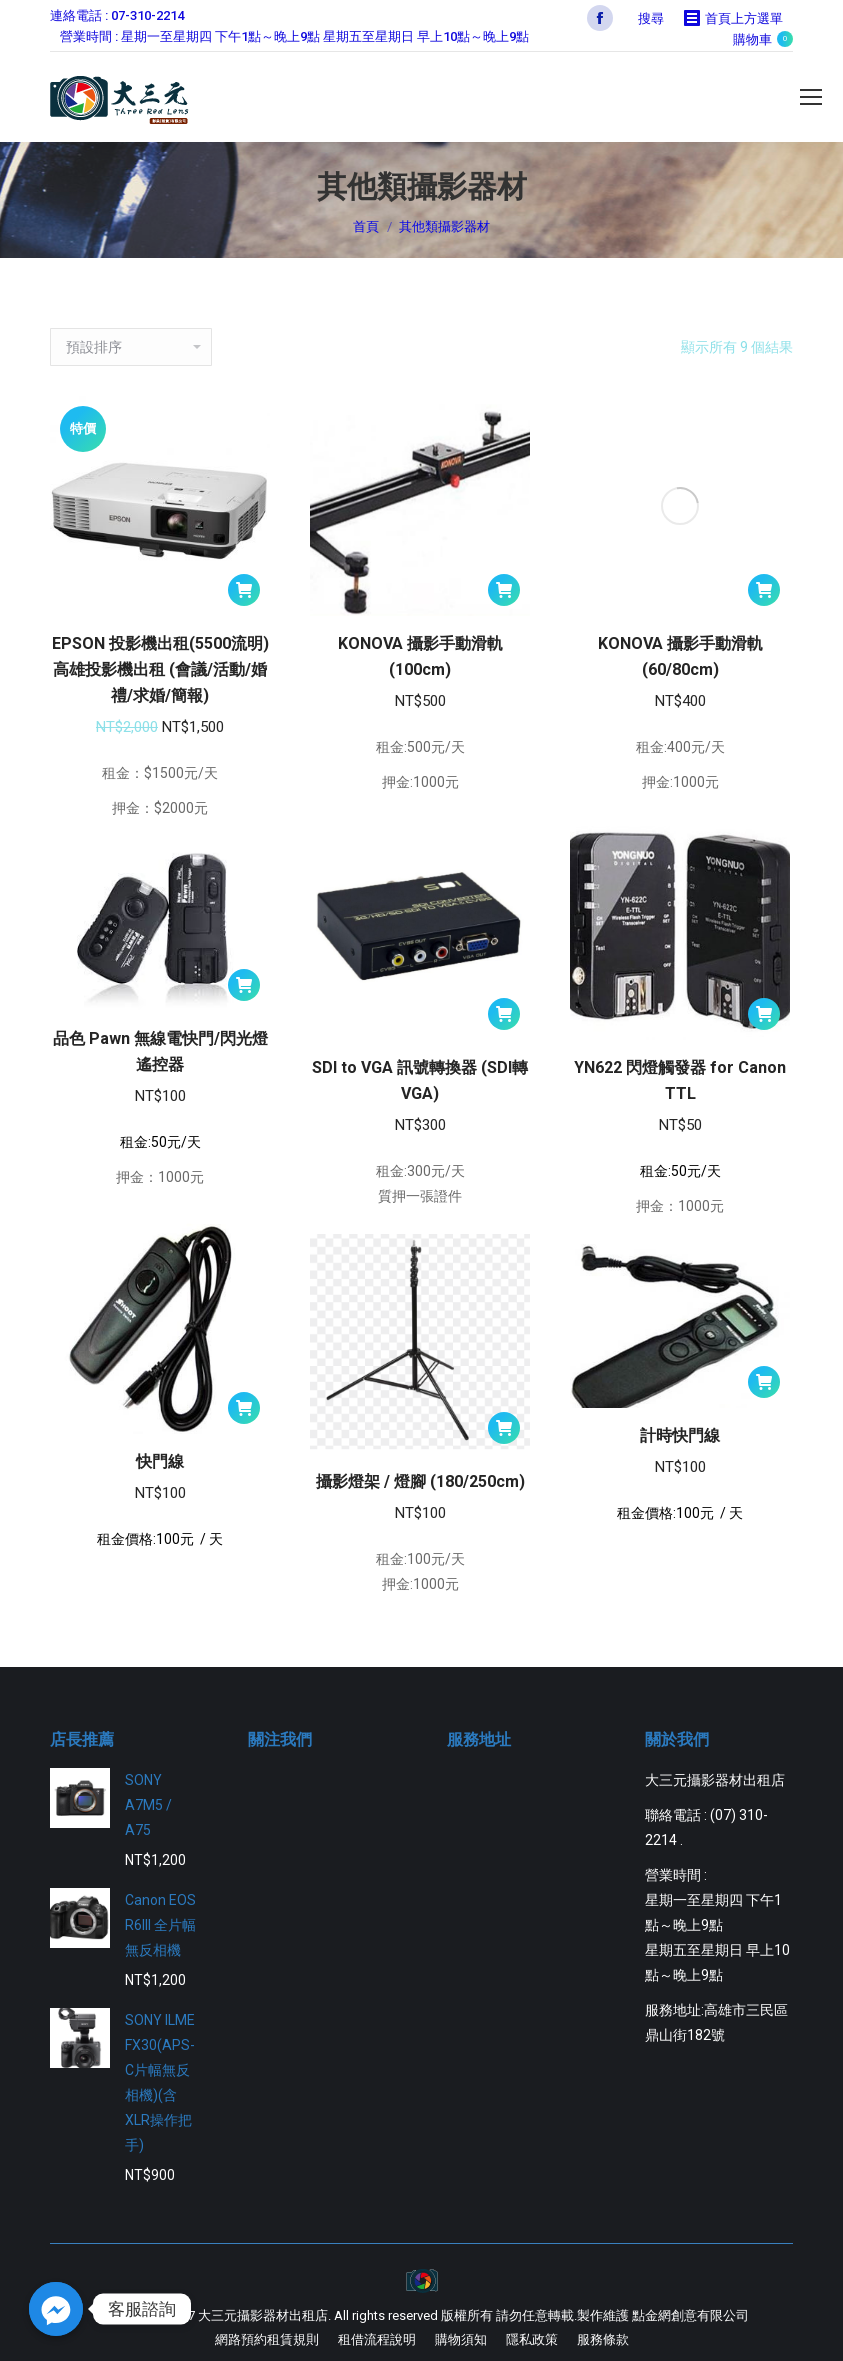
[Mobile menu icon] (811, 97)
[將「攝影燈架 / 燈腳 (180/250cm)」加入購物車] (504, 1428)
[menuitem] (267, 2339)
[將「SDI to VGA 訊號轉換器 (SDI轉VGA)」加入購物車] (504, 1014)
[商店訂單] (131, 347)
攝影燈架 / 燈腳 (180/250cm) (420, 1481)
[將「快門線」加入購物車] (244, 1408)
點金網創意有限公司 (690, 2315)
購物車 (763, 39)
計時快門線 (680, 1435)
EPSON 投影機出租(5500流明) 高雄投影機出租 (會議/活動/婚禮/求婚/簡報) (160, 669)
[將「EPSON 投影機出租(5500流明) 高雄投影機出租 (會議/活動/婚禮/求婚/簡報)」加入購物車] (244, 590)
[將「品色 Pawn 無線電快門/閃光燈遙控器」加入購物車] (244, 985)
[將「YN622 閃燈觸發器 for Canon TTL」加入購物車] (764, 1014)
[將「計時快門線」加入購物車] (764, 1382)
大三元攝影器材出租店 (263, 2315)
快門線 (160, 1461)
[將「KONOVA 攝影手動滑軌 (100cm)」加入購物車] (504, 590)
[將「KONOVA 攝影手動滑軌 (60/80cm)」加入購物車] (764, 590)
